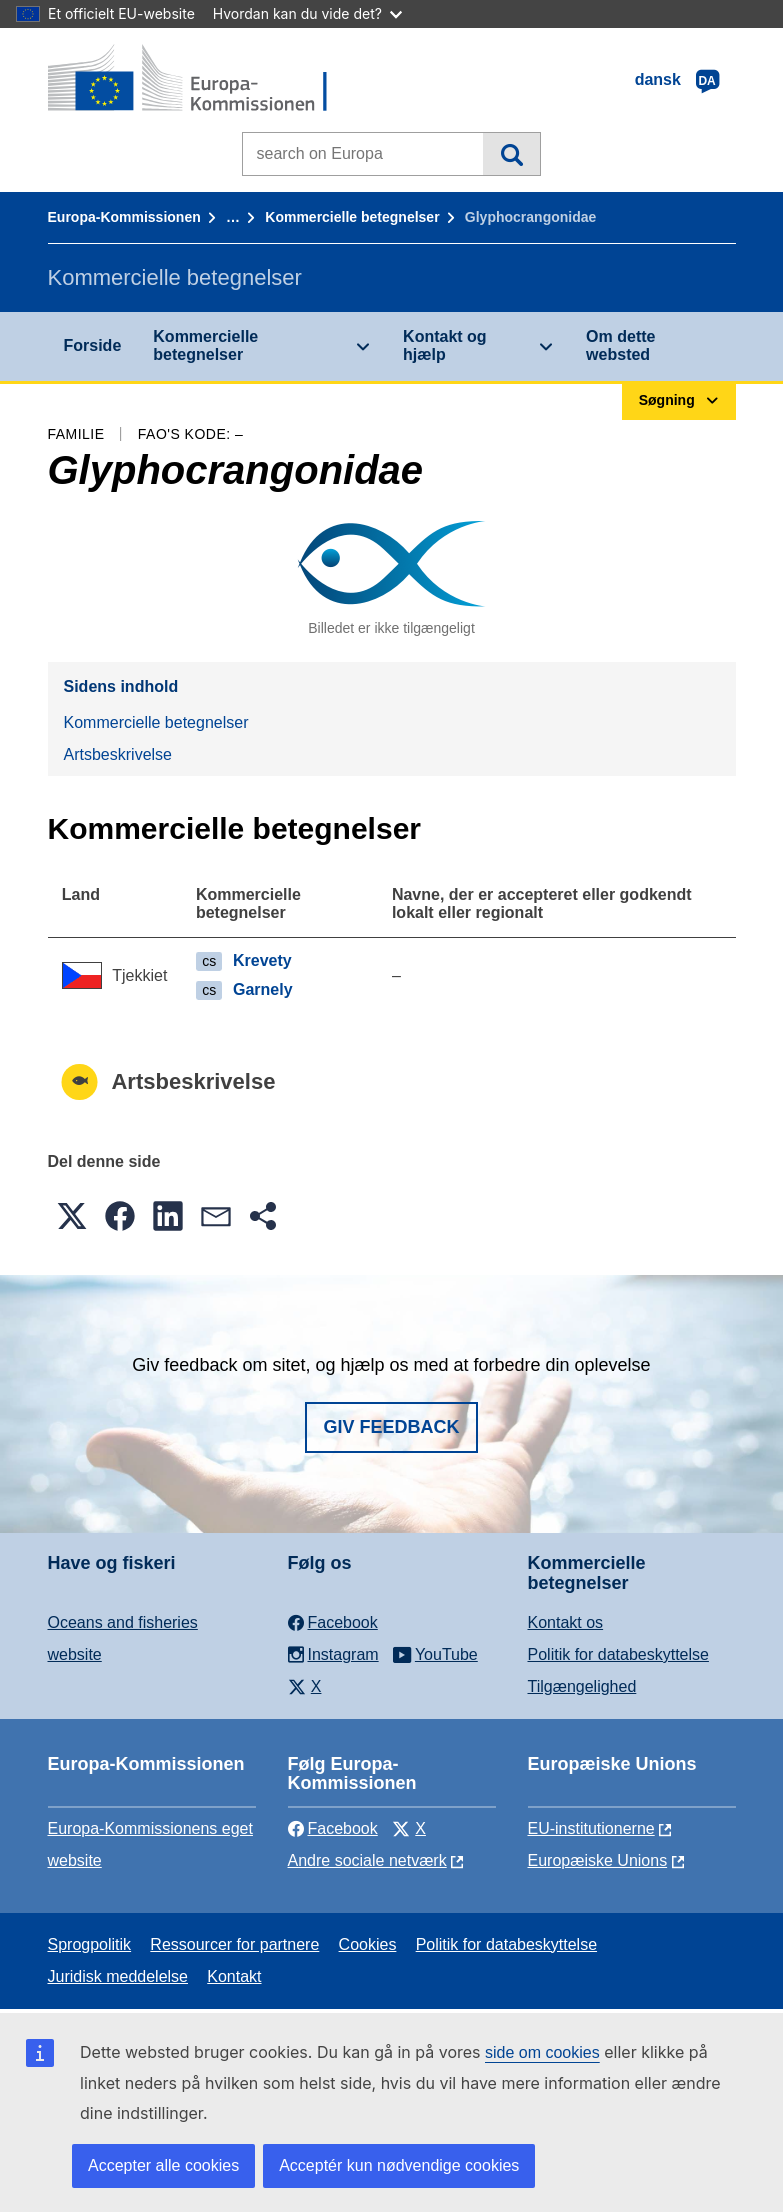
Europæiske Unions (598, 1860)
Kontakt (234, 1976)
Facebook (333, 1828)
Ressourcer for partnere (234, 1944)
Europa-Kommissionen (124, 217)
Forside (93, 345)
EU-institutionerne (591, 1828)
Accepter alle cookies (163, 2165)
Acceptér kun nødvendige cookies (399, 2165)
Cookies (368, 1944)
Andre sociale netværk (367, 1860)
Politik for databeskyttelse (618, 1654)
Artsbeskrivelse (118, 754)
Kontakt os (566, 1622)
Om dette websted (620, 345)
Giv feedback (391, 1427)
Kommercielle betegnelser (352, 217)
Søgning (511, 154)
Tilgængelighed (582, 1686)
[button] (72, 1216)
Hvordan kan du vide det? (307, 13)
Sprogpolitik (90, 1944)
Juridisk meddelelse (118, 1976)
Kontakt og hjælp (445, 345)
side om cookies (542, 2052)
